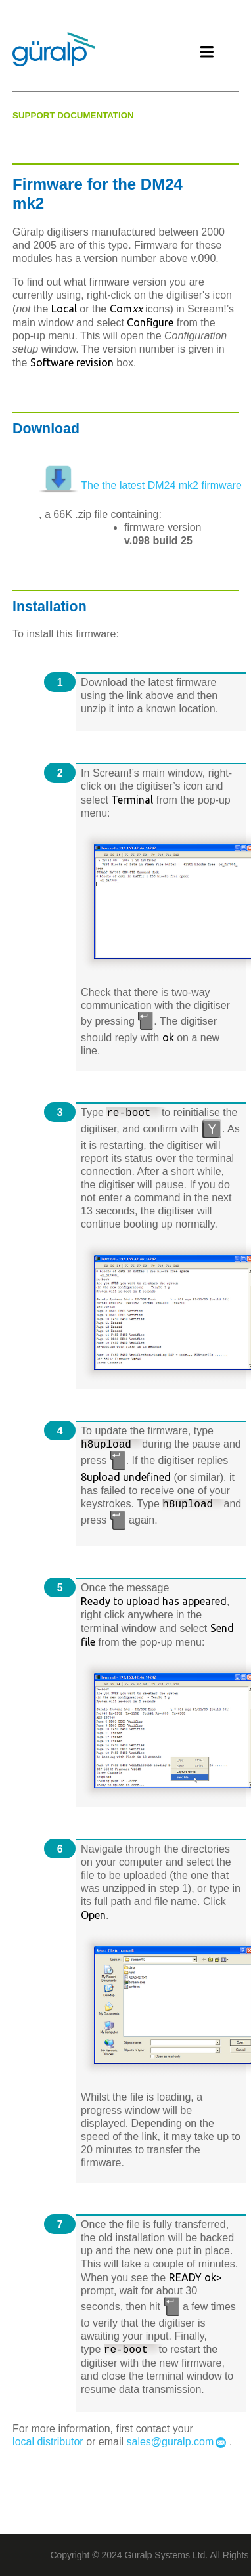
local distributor (47, 2441)
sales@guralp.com (170, 2441)
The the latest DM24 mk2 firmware (160, 485)
